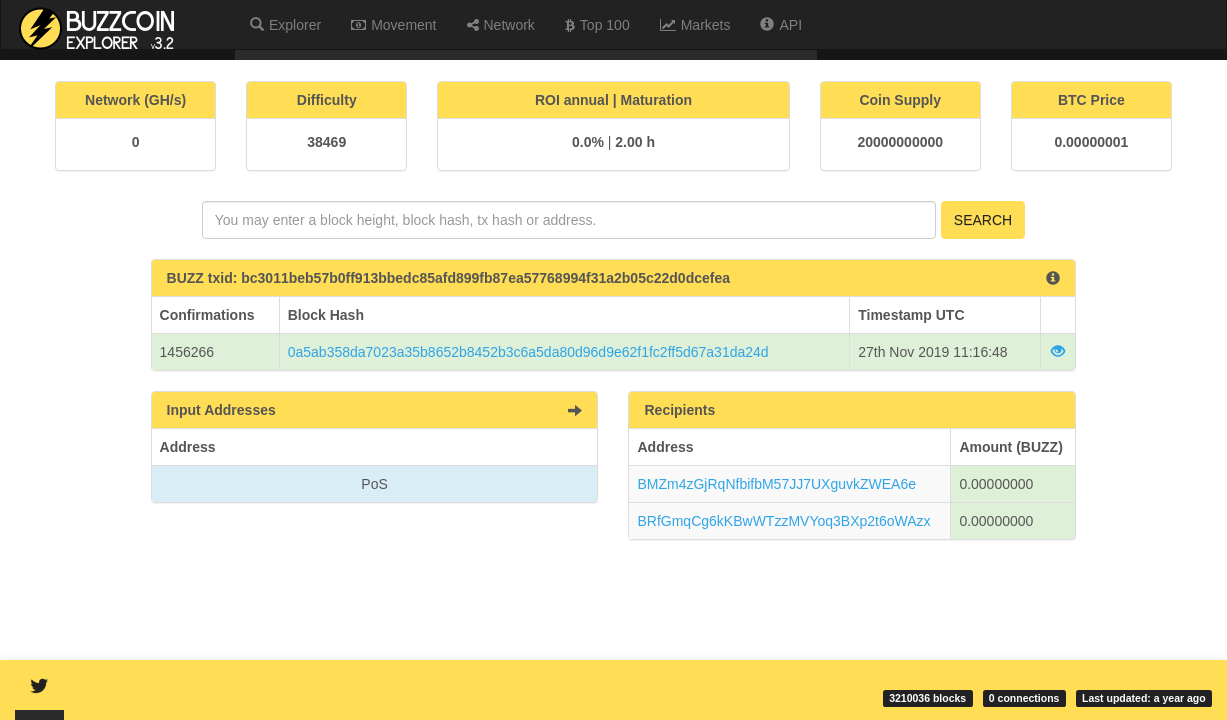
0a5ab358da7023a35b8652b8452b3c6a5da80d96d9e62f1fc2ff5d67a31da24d (528, 352)
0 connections (1024, 698)
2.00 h (635, 142)
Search (983, 220)
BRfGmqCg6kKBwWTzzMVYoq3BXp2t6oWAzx (783, 521)
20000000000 (900, 142)
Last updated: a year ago (1144, 698)
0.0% (588, 142)
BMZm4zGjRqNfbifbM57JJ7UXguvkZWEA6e (776, 484)
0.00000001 (1091, 142)
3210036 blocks (927, 698)
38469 (326, 142)
